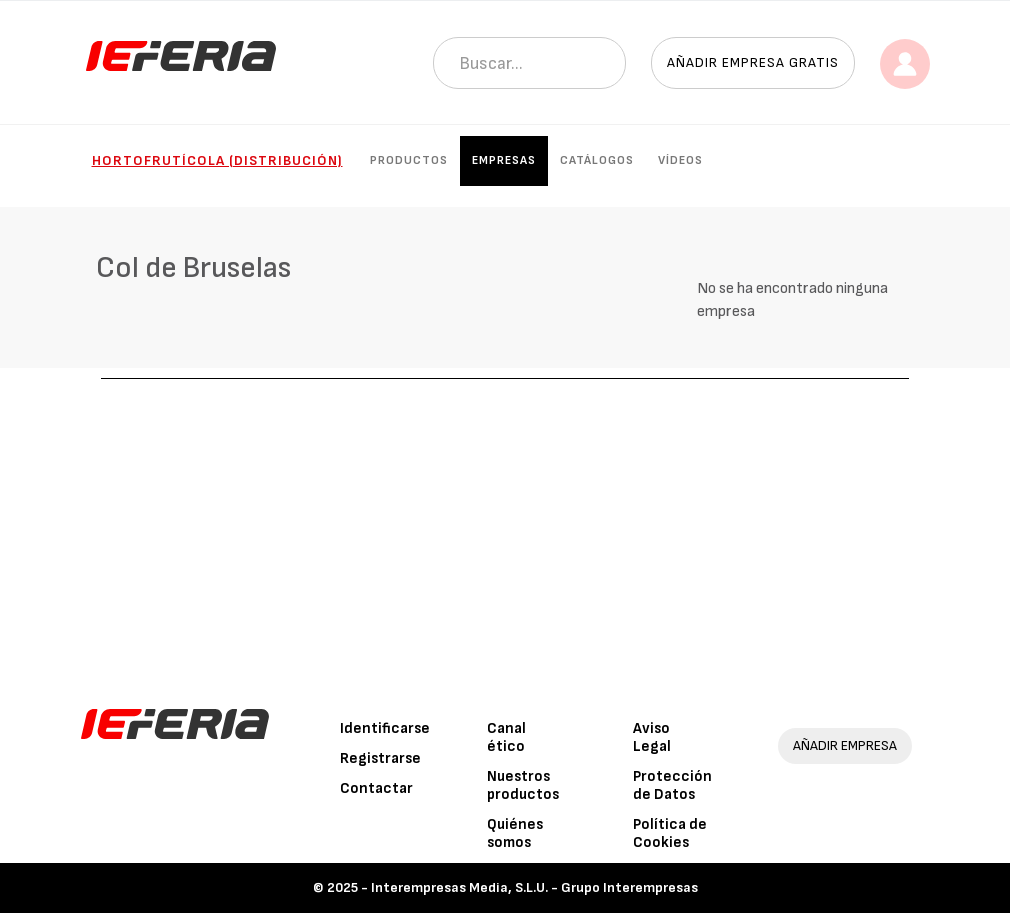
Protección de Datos (672, 785)
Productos (409, 160)
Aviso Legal (652, 737)
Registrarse (380, 758)
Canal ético (506, 737)
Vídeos (680, 160)
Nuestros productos (523, 785)
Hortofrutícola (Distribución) (217, 160)
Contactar (376, 788)
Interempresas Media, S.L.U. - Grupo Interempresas (534, 887)
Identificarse (385, 728)
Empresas (504, 160)
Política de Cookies (670, 833)
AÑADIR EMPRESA (845, 745)
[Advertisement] (505, 529)
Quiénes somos (515, 833)
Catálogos (597, 160)
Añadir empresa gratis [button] (753, 62)
